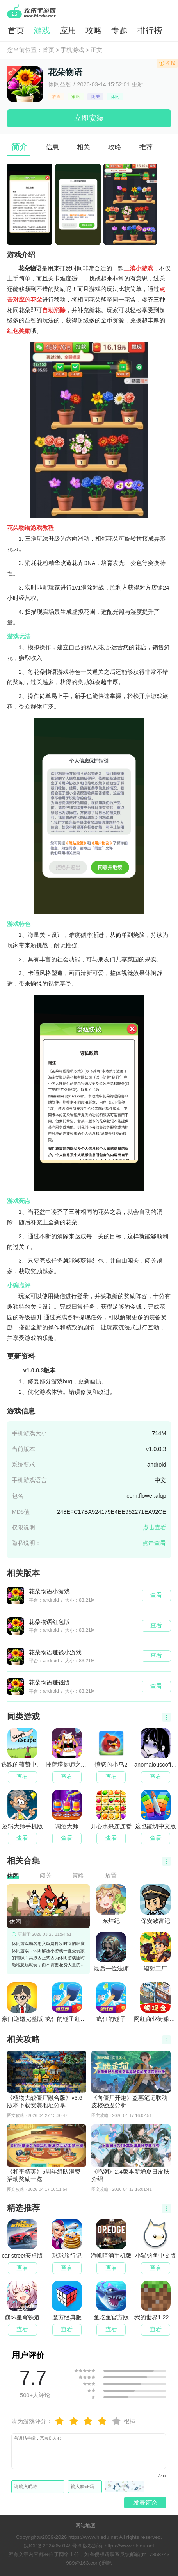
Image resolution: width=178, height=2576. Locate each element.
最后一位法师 (111, 1952)
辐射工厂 (155, 1952)
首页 (16, 30)
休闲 (115, 96)
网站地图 (85, 2525)
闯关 (95, 96)
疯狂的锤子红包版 (66, 2002)
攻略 (93, 30)
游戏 (42, 30)
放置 (56, 96)
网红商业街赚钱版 (155, 2002)
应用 (68, 30)
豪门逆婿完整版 (22, 2002)
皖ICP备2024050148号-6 (52, 2546)
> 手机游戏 (69, 50)
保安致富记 (155, 1904)
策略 (75, 96)
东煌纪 (111, 1904)
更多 (166, 1717)
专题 (119, 30)
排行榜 (149, 30)
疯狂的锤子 (111, 2002)
